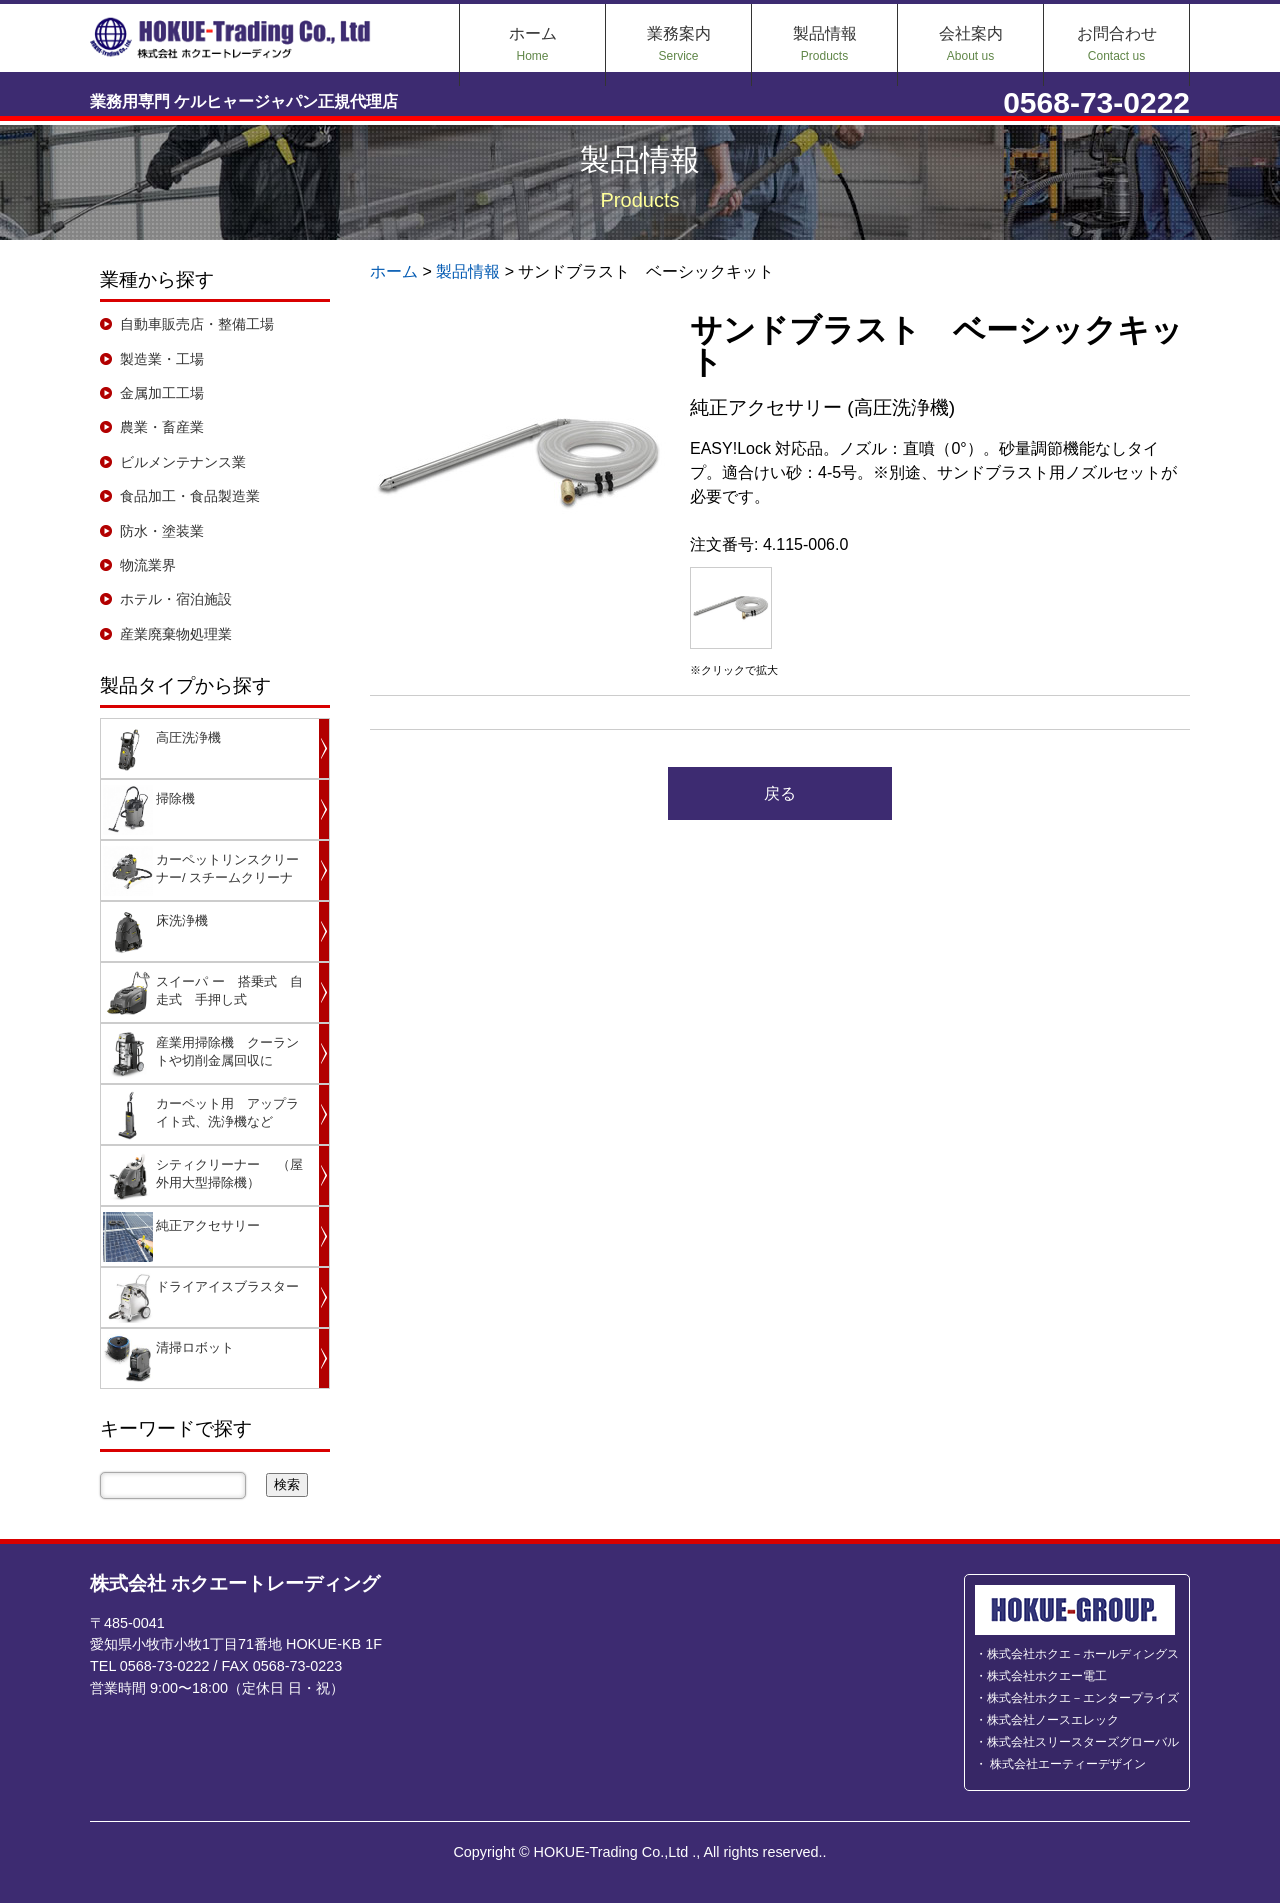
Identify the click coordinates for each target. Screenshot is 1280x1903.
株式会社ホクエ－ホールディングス (1083, 1654)
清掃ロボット (195, 1347)
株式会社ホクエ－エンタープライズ (1083, 1698)
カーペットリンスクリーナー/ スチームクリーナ (227, 868)
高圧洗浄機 (188, 737)
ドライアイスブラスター (227, 1286)
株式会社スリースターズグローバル (1083, 1742)
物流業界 (148, 565)
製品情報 (825, 44)
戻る (780, 793)
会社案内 (971, 44)
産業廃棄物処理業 (176, 634)
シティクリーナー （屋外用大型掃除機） (229, 1173)
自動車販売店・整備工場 (197, 324)
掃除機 (175, 798)
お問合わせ (1117, 44)
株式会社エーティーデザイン (1066, 1764)
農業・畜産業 (162, 427)
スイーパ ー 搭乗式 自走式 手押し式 (229, 990)
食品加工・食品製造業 (190, 496)
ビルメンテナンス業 (183, 462)
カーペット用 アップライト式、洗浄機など (227, 1112)
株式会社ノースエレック (1053, 1720)
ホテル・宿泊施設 (176, 599)
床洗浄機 (182, 920)
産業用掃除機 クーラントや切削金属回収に (227, 1051)
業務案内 (679, 44)
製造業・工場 (162, 359)
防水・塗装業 (162, 531)
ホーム (533, 44)
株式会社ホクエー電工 (1047, 1676)
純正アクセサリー (208, 1225)
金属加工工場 (162, 393)
